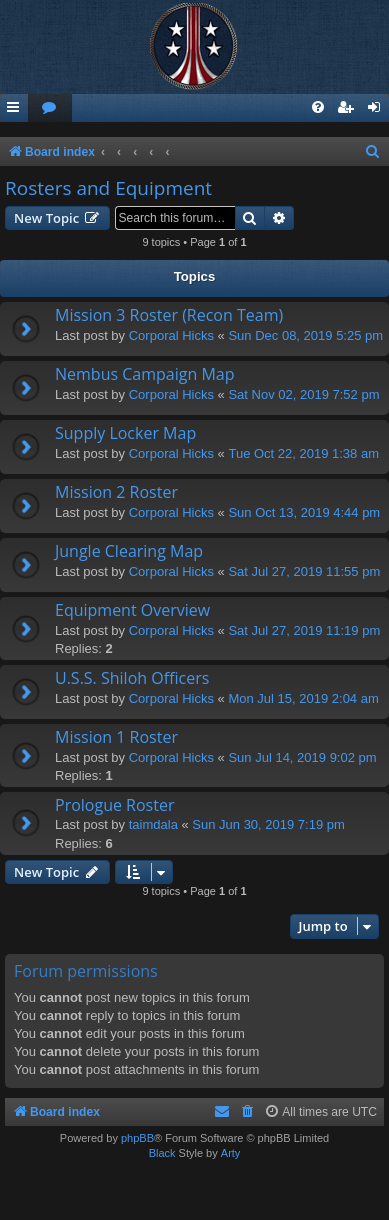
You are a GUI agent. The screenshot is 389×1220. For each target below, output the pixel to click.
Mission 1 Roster (116, 737)
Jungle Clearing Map (129, 551)
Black (162, 1153)
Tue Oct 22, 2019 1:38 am (303, 453)
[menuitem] (50, 108)
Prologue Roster (114, 805)
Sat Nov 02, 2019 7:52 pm (303, 394)
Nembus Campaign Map (144, 374)
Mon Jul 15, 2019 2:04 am (303, 698)
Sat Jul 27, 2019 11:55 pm (304, 571)
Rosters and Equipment (108, 188)
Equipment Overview (132, 610)
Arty (231, 1153)
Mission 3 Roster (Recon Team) (169, 315)
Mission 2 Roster (116, 492)
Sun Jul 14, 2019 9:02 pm (302, 757)
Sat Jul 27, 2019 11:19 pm (304, 630)
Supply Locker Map (125, 433)
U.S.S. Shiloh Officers (132, 678)
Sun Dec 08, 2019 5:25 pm (305, 335)
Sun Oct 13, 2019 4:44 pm (304, 512)
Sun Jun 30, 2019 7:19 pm (268, 824)
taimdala (153, 824)
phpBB (137, 1138)
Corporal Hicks (171, 335)
